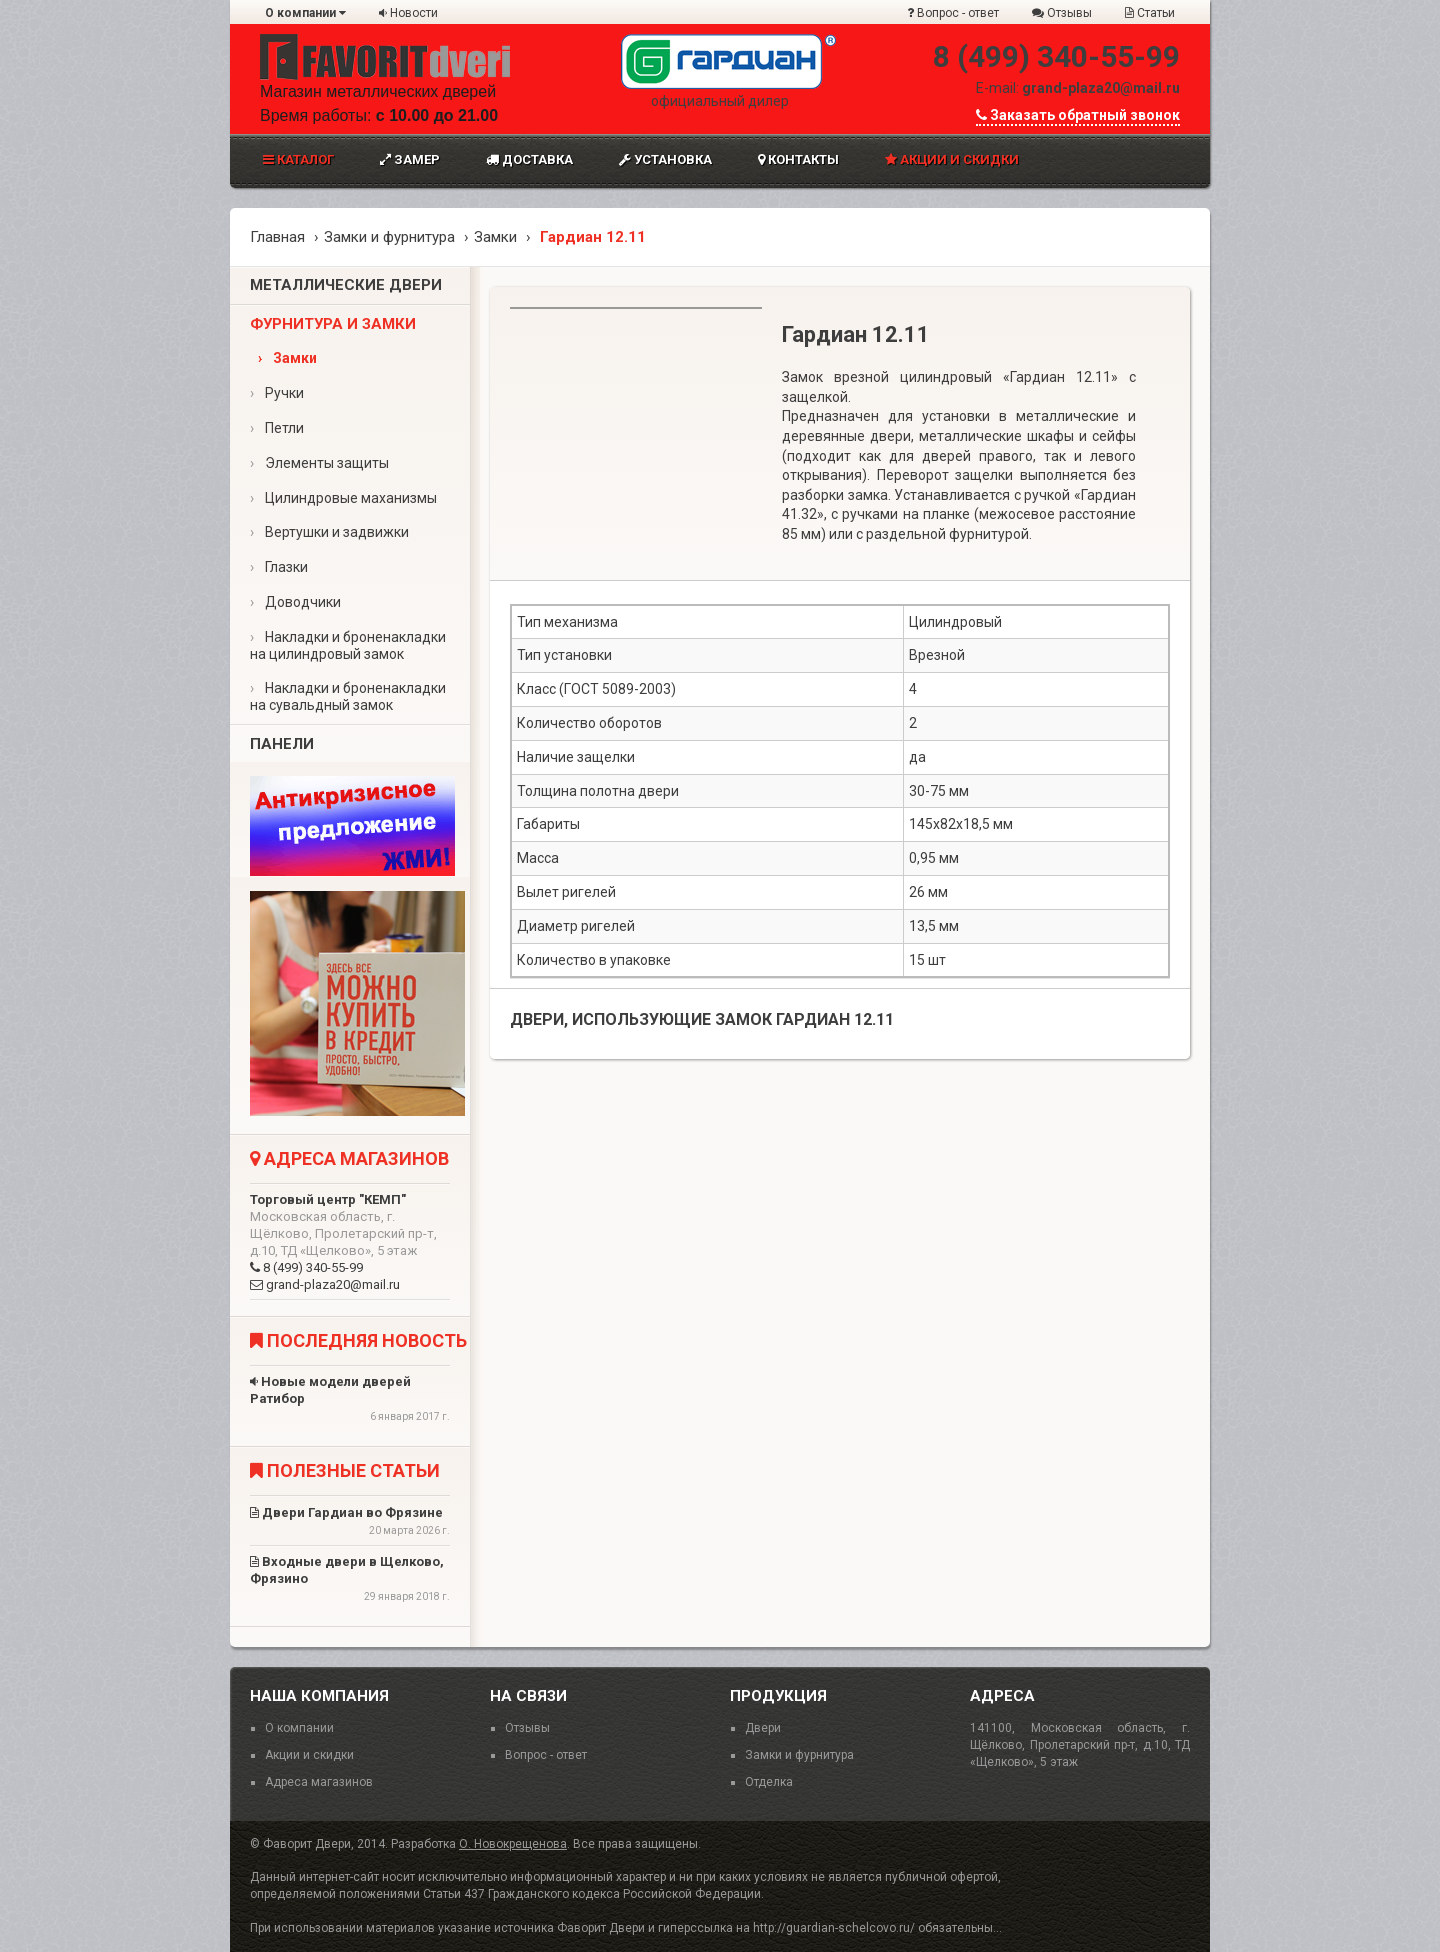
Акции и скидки (952, 159)
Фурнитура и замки (333, 324)
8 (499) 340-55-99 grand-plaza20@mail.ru (350, 1242)
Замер (410, 159)
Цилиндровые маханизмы (343, 498)
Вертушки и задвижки (329, 532)
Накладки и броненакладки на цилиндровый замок (348, 645)
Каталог (298, 159)
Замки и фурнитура (389, 237)
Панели (282, 744)
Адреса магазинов (319, 1782)
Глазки (279, 567)
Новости (408, 13)
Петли (277, 428)
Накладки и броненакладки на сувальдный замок (348, 696)
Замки (495, 237)
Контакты (798, 159)
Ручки (277, 393)
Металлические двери (346, 285)
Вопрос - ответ (953, 13)
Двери (763, 1728)
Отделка (769, 1782)
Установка (665, 159)
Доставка (529, 159)
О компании (305, 13)
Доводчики (295, 602)
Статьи (1150, 13)
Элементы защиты (319, 463)
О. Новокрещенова (513, 1844)
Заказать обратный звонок (1078, 115)
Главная (277, 237)
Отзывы (1062, 13)
